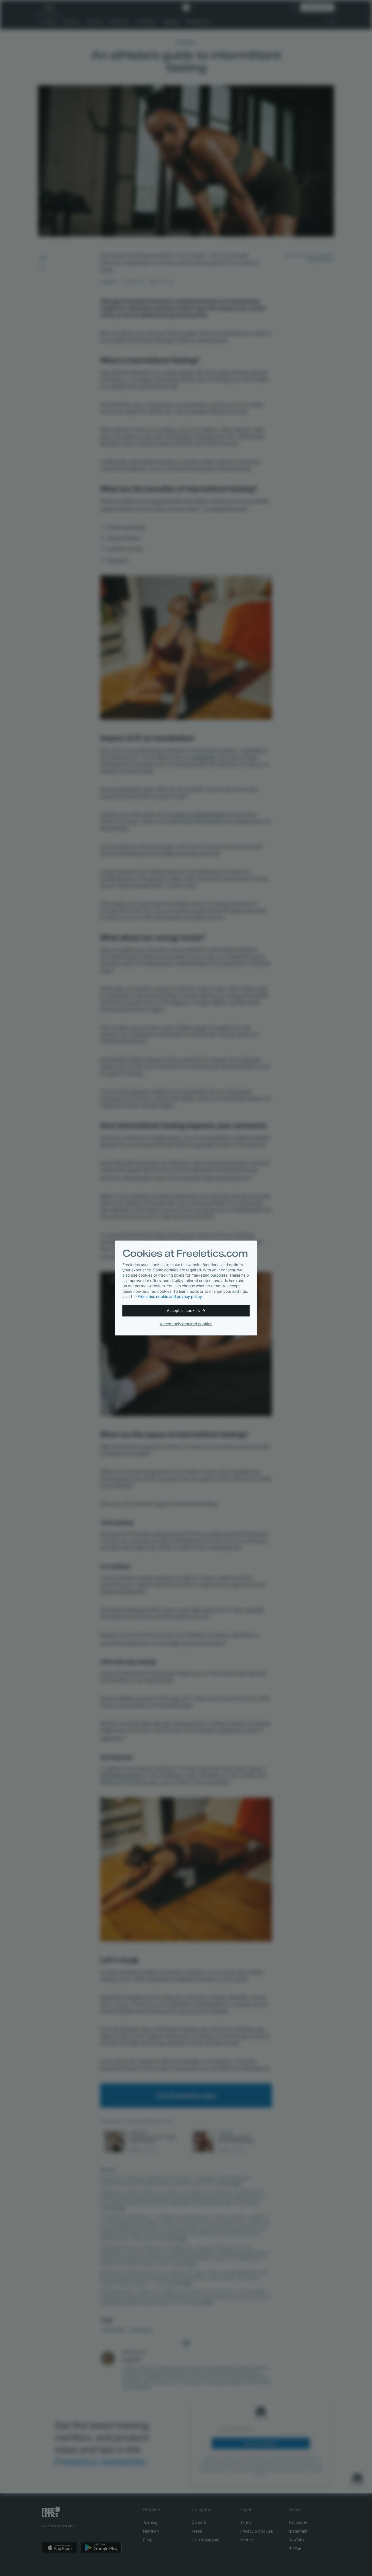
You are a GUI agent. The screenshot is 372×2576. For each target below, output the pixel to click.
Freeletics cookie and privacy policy (170, 1296)
